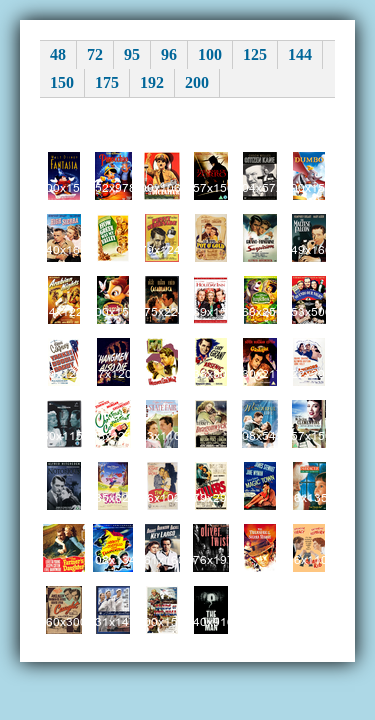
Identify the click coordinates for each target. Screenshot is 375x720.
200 (197, 82)
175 (107, 82)
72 (95, 54)
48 (58, 54)
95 (132, 54)
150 (62, 82)
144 (300, 54)
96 (169, 54)
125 (255, 54)
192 (152, 82)
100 (210, 54)
